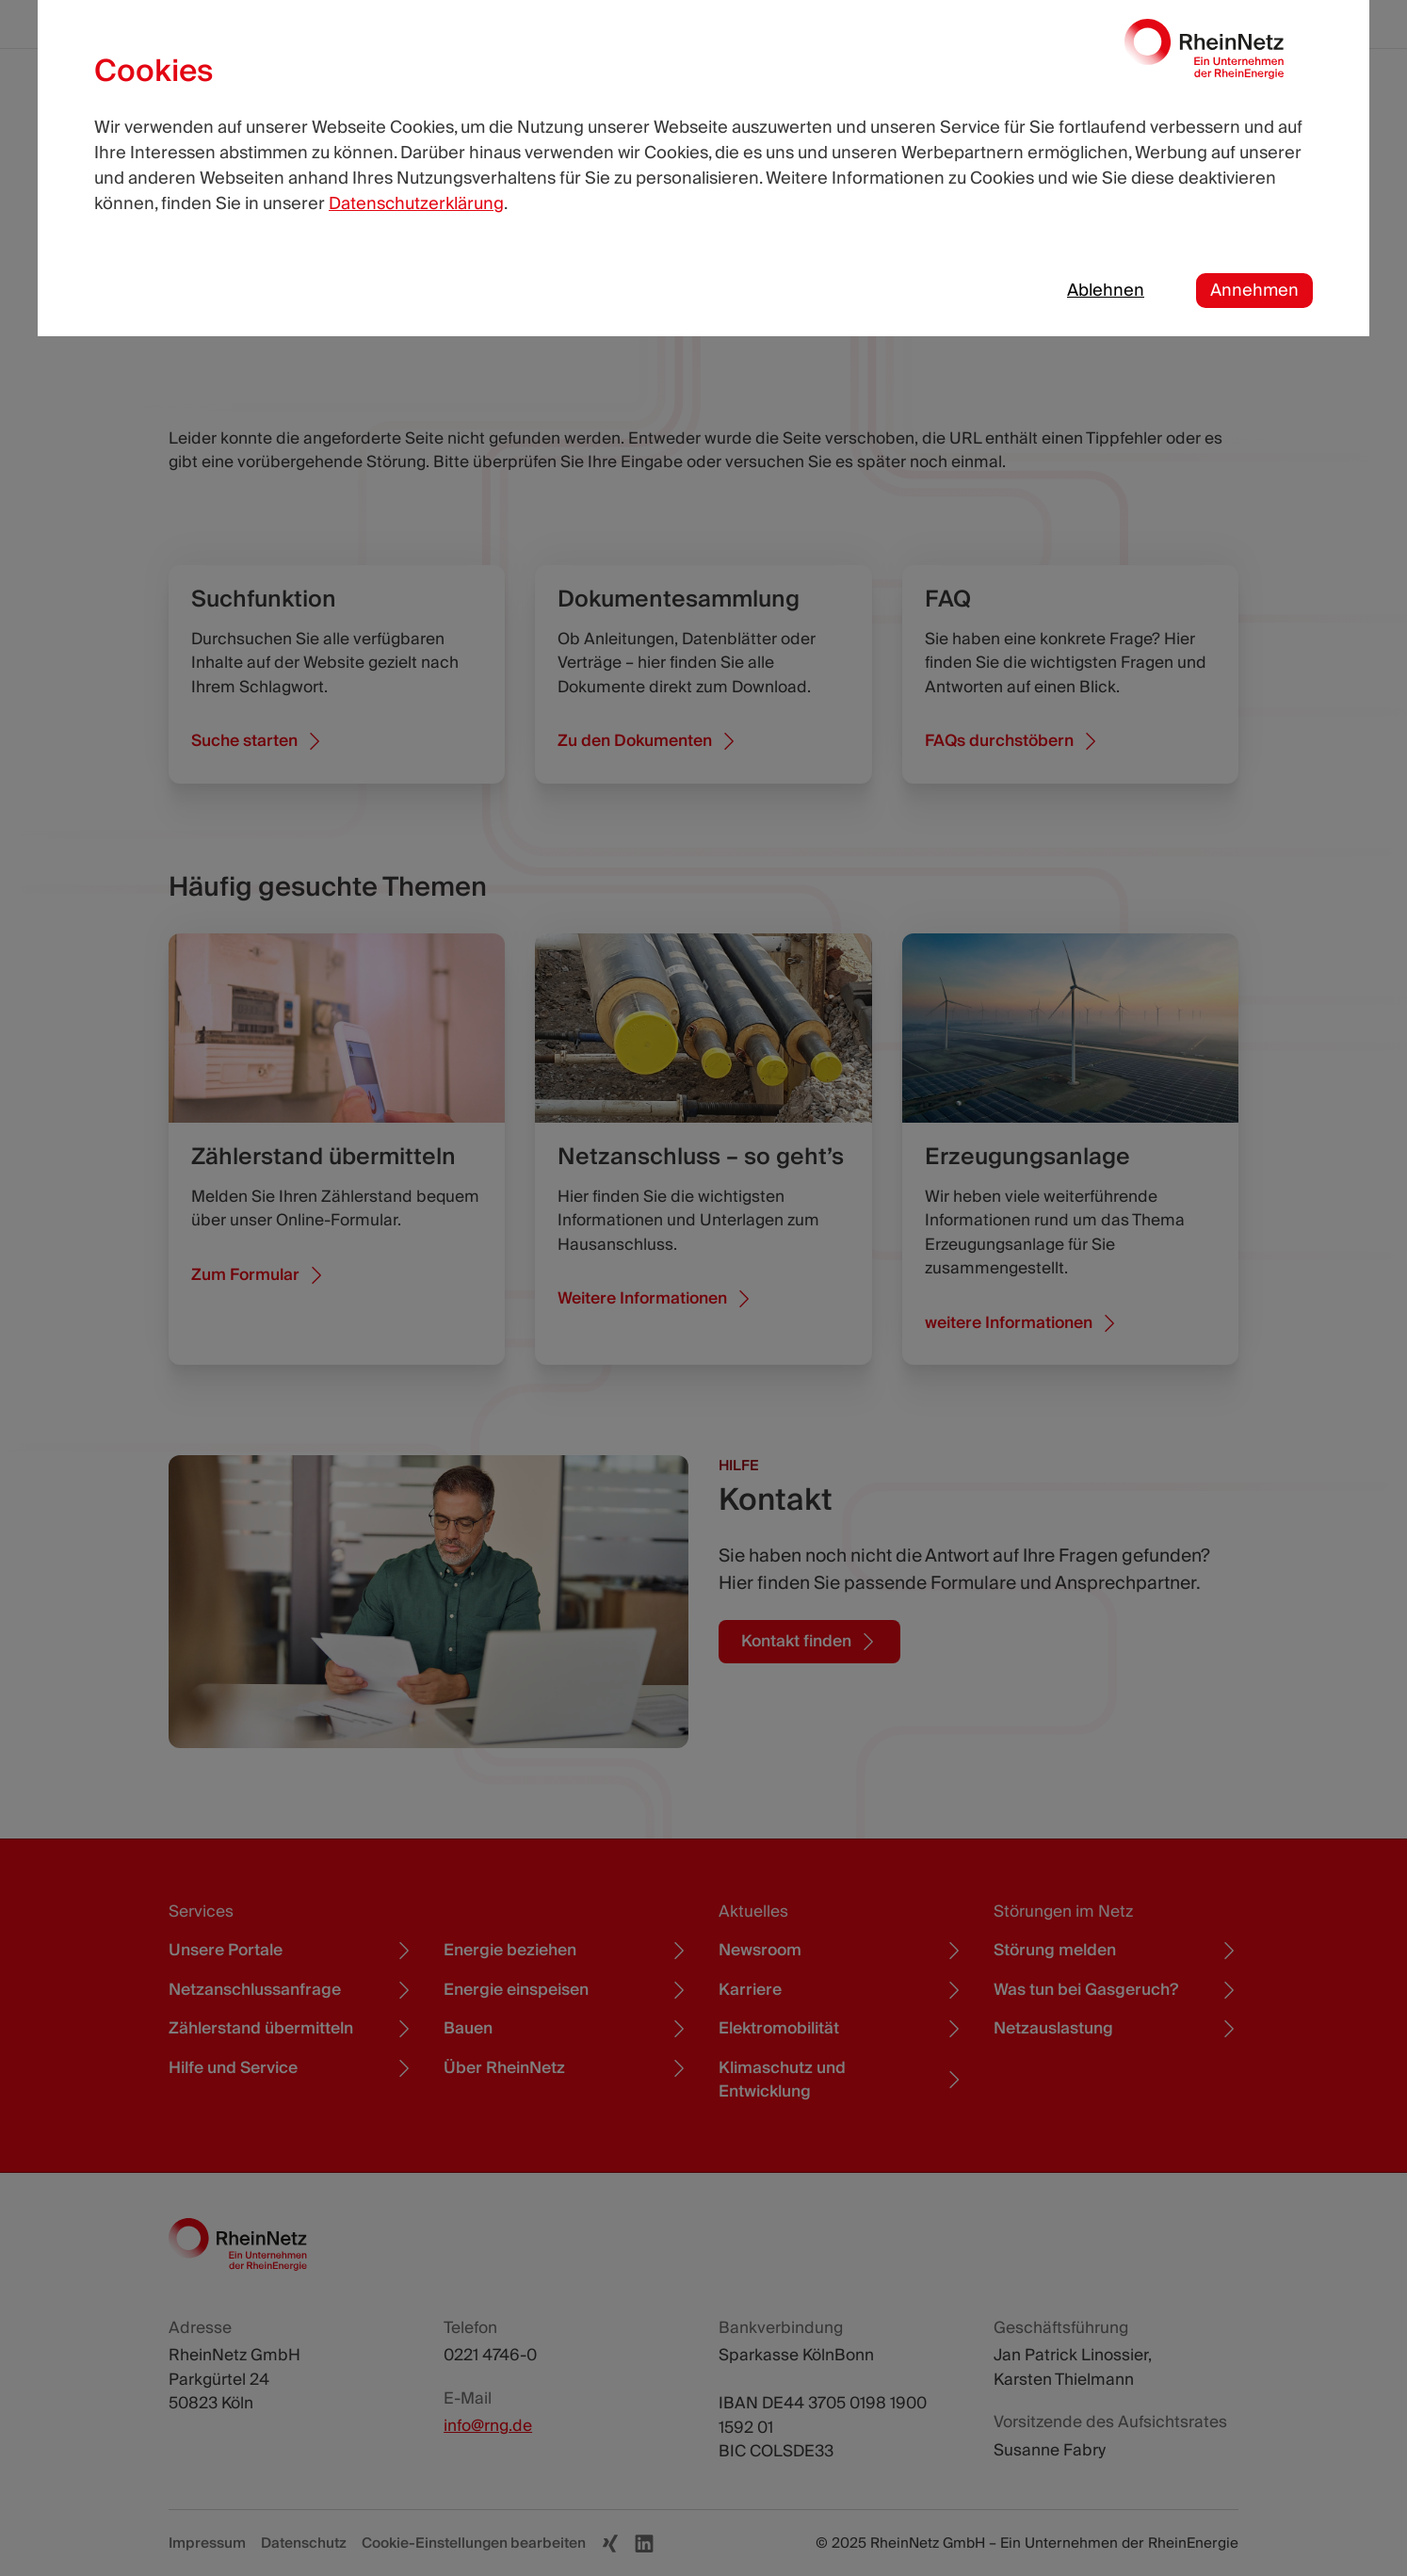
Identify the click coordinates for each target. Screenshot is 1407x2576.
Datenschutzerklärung (416, 204)
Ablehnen (1105, 290)
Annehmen (1254, 290)
